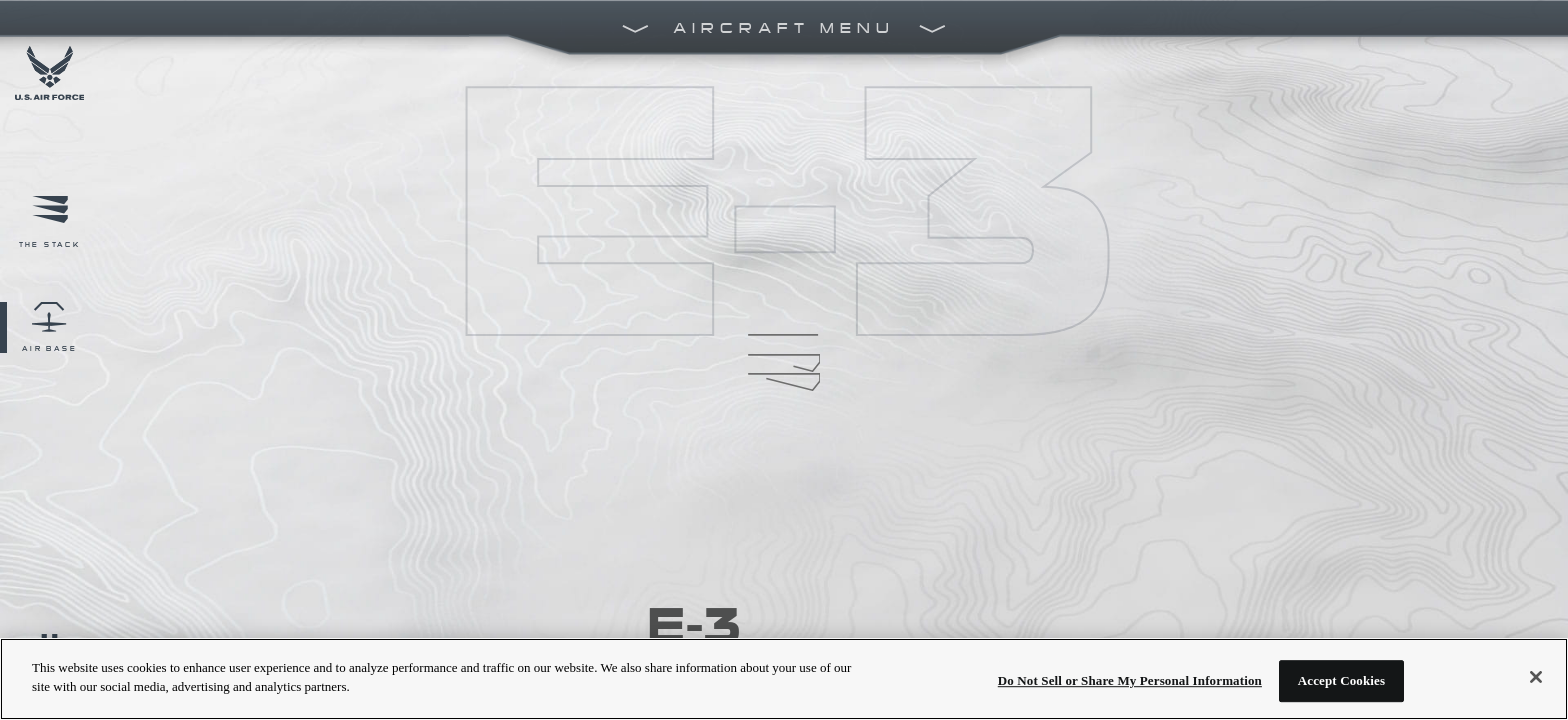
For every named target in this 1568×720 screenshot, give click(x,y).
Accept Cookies (1341, 680)
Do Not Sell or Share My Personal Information (1130, 680)
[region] (784, 679)
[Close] (1536, 677)
